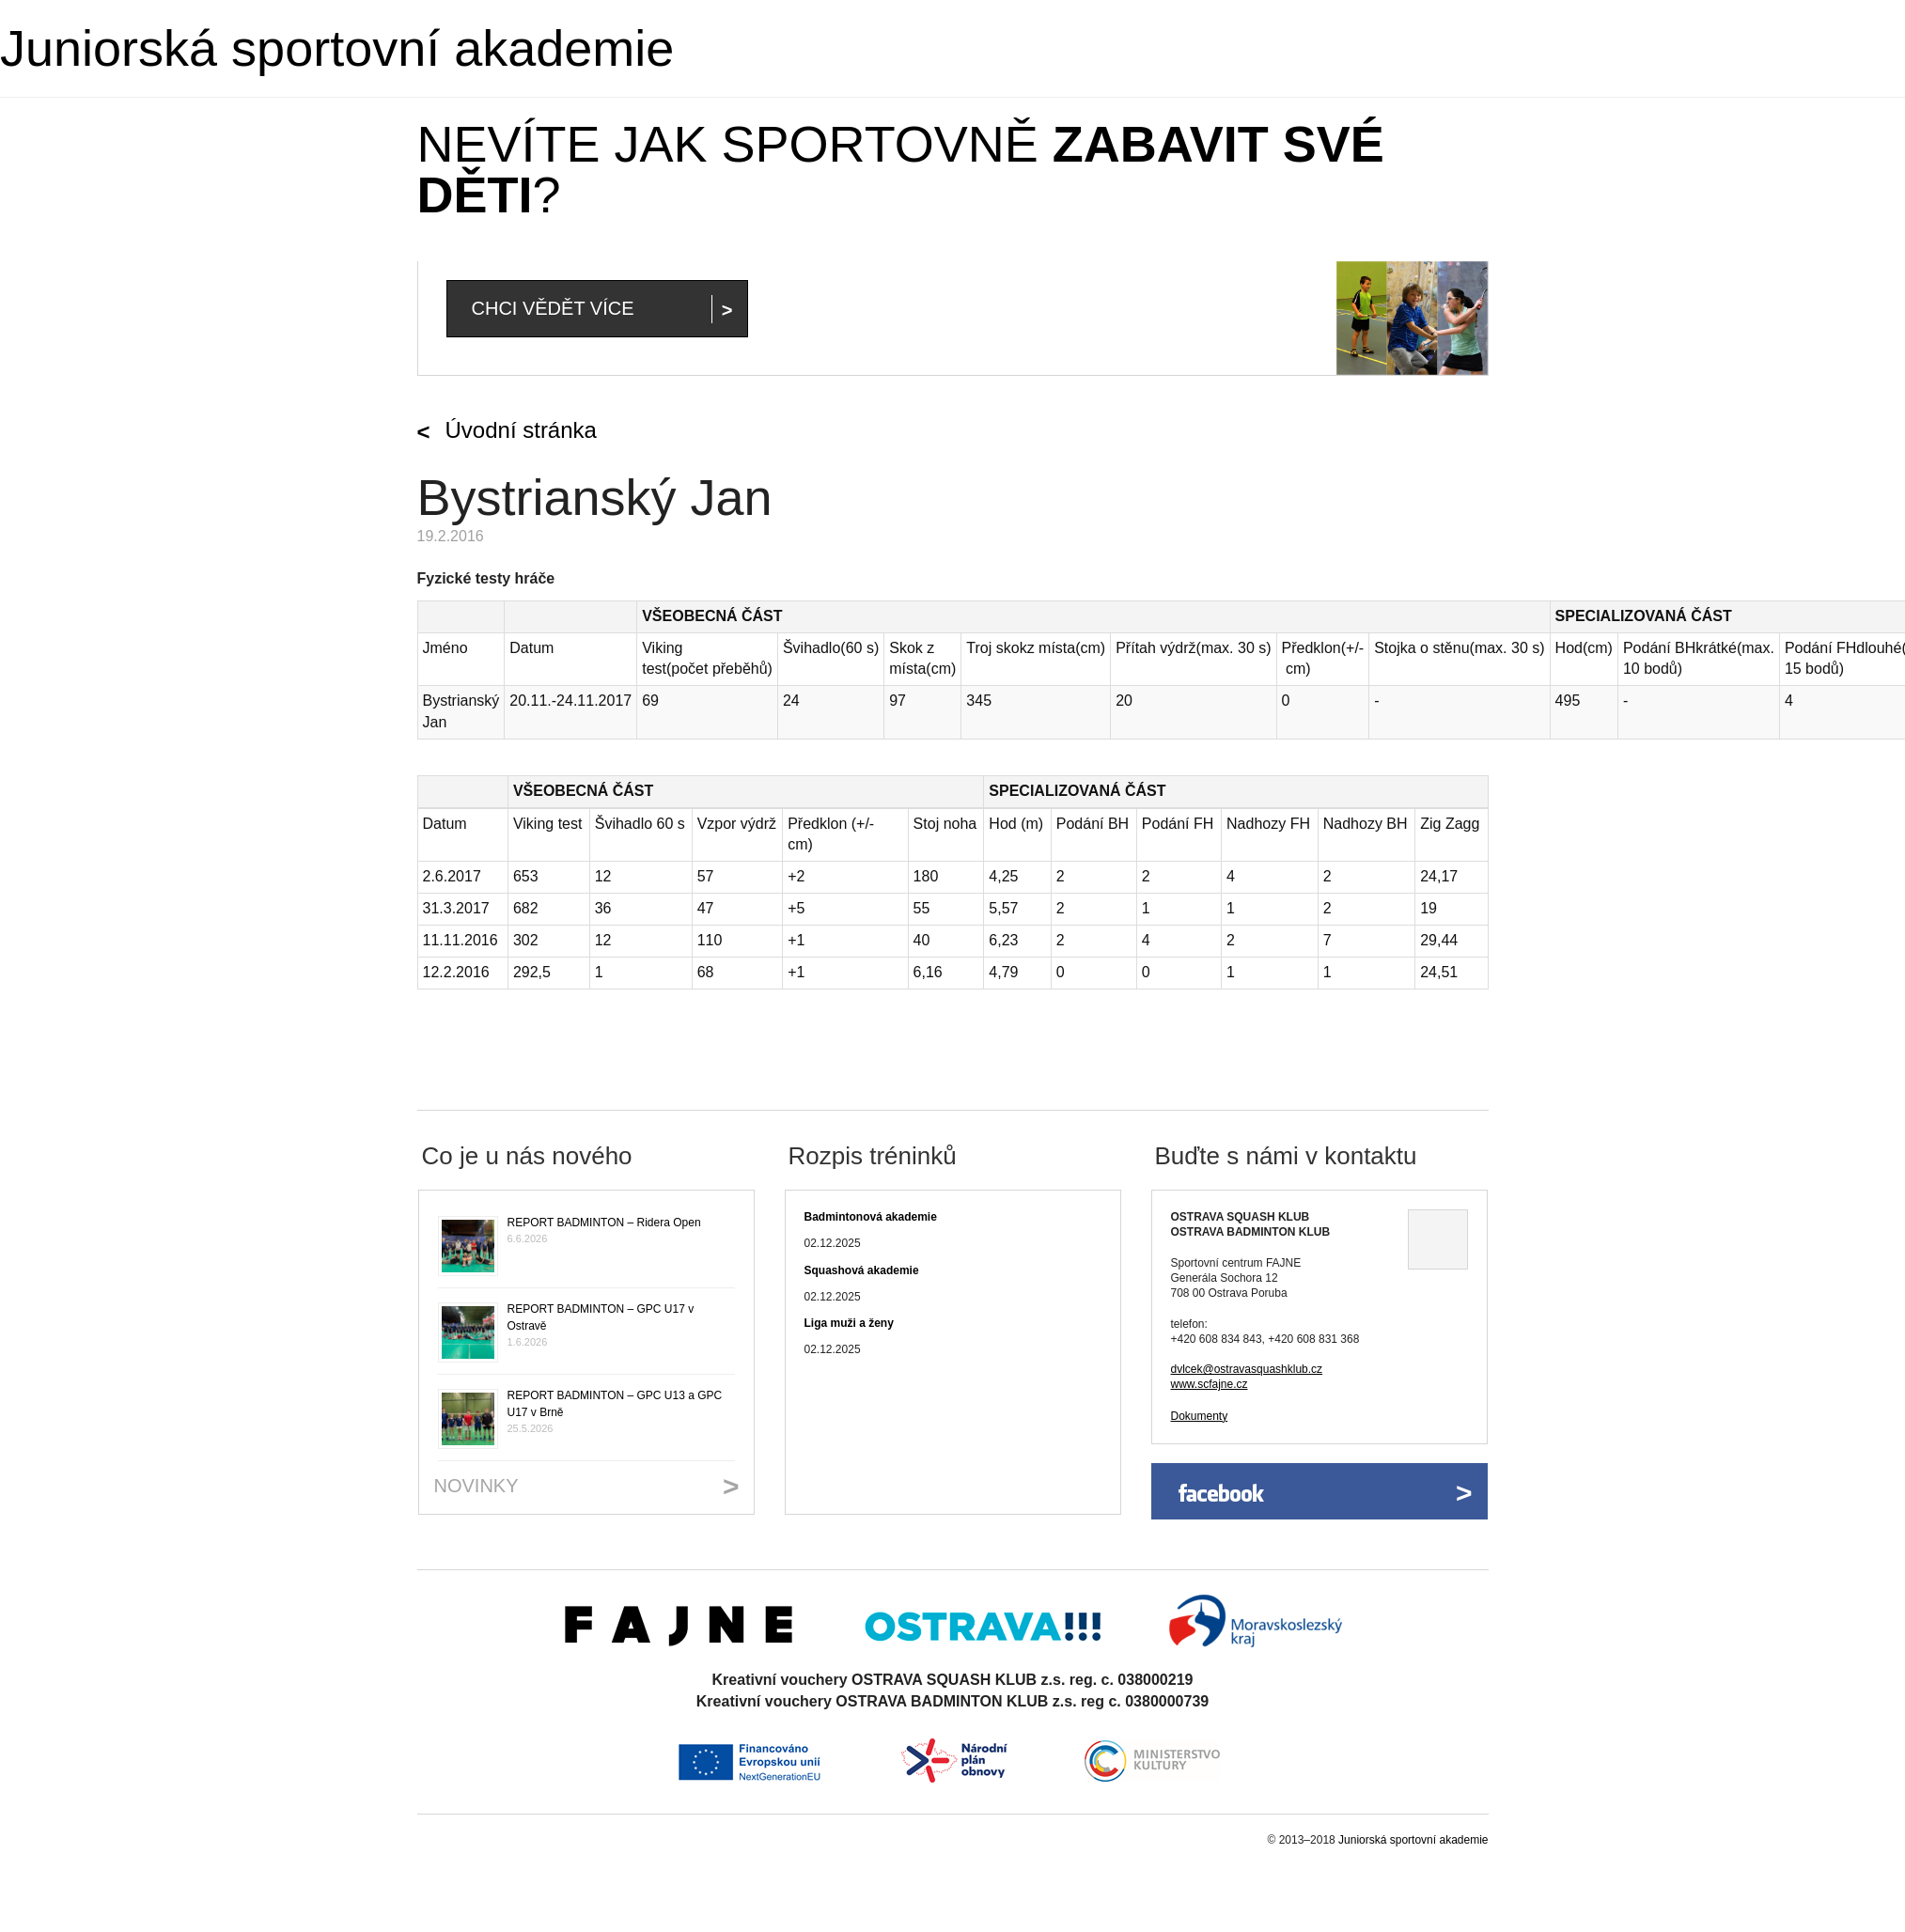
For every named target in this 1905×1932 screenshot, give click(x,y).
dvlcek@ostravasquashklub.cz (1247, 1369)
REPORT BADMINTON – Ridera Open (604, 1222)
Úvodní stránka (521, 430)
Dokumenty (1199, 1416)
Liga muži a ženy (849, 1323)
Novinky (476, 1485)
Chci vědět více (553, 308)
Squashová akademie (861, 1270)
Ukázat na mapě (1438, 1239)
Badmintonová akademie (870, 1216)
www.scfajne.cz (1209, 1384)
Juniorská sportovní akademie (337, 48)
